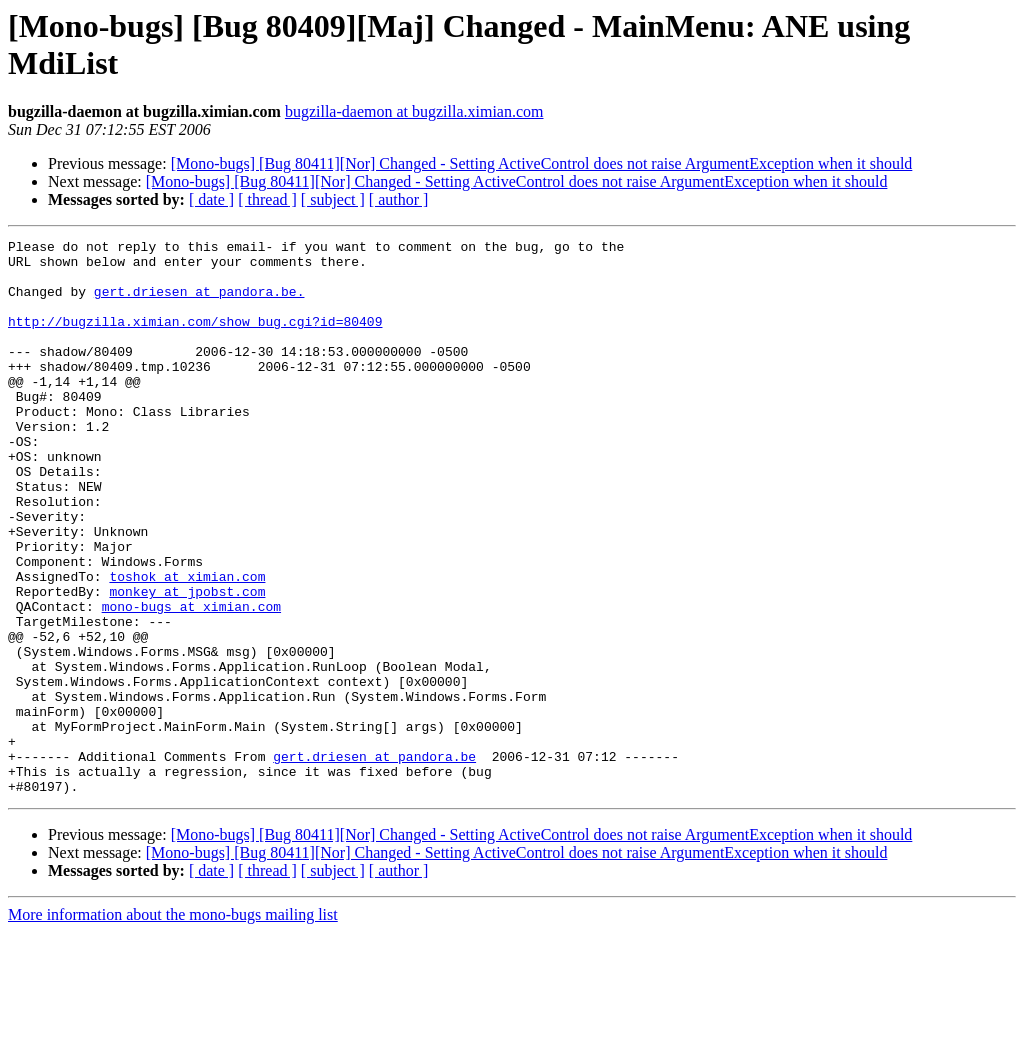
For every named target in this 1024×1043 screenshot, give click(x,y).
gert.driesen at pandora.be (374, 861)
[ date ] (211, 199)
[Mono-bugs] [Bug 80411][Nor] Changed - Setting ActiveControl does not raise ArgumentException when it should (542, 163)
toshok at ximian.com (187, 645)
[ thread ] (267, 199)
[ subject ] (333, 199)
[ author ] (399, 199)
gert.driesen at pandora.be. (199, 303)
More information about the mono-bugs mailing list (173, 1025)
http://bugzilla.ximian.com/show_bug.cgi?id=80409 (195, 339)
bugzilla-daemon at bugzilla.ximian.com (414, 111)
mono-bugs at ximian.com (191, 681)
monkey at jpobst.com (187, 663)
